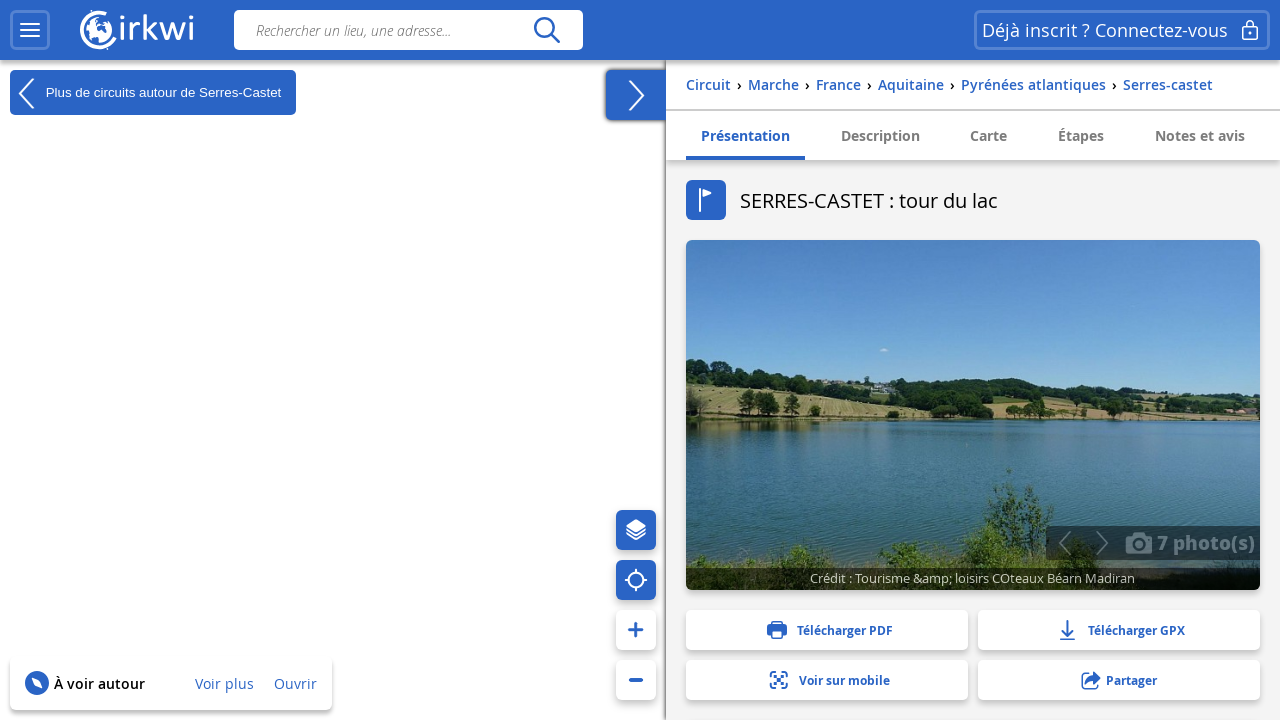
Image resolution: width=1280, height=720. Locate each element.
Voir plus (224, 683)
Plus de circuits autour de (145, 93)
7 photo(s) (1190, 542)
